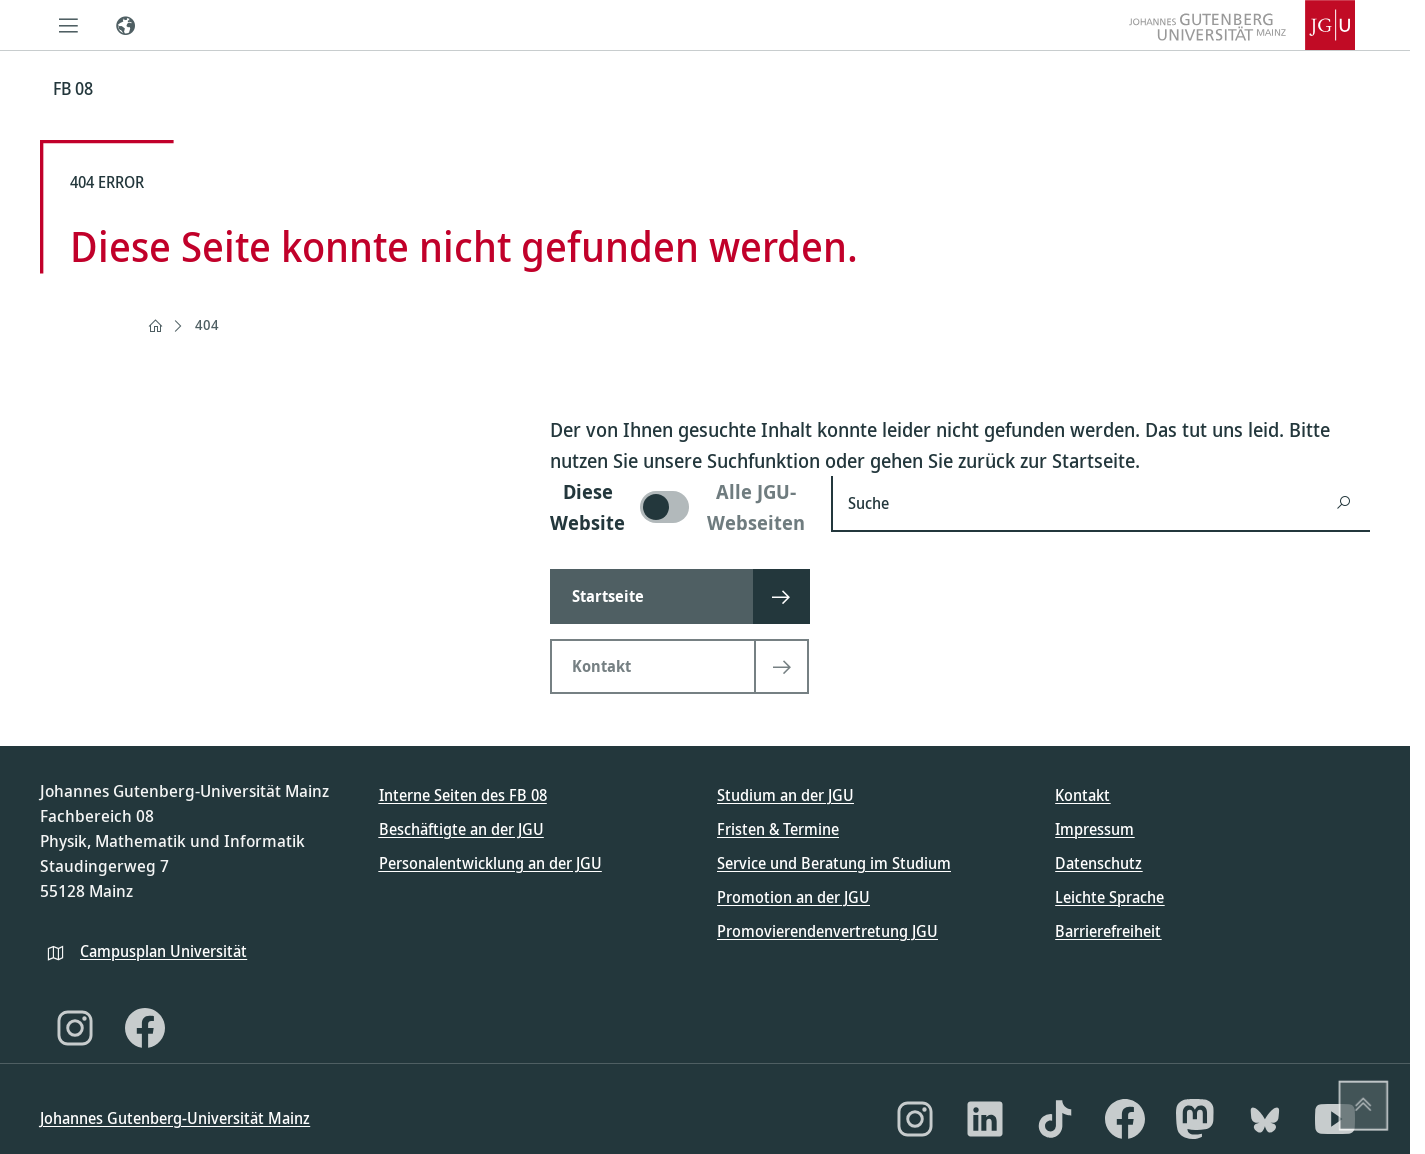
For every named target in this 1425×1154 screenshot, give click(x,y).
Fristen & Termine (778, 829)
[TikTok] (1055, 1119)
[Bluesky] (1265, 1119)
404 (207, 324)
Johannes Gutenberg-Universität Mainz (175, 1118)
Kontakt (1082, 795)
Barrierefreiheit (1108, 931)
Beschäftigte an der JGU (461, 829)
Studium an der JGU (785, 795)
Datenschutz (1098, 863)
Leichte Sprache (1109, 897)
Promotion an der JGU (793, 897)
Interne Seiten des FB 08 (463, 795)
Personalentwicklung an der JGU (490, 863)
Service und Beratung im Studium (834, 863)
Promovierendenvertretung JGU (827, 931)
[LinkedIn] (985, 1119)
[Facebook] (145, 1028)
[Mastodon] (1195, 1119)
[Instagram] (75, 1028)
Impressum (1094, 829)
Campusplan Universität (163, 951)
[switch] (678, 507)
